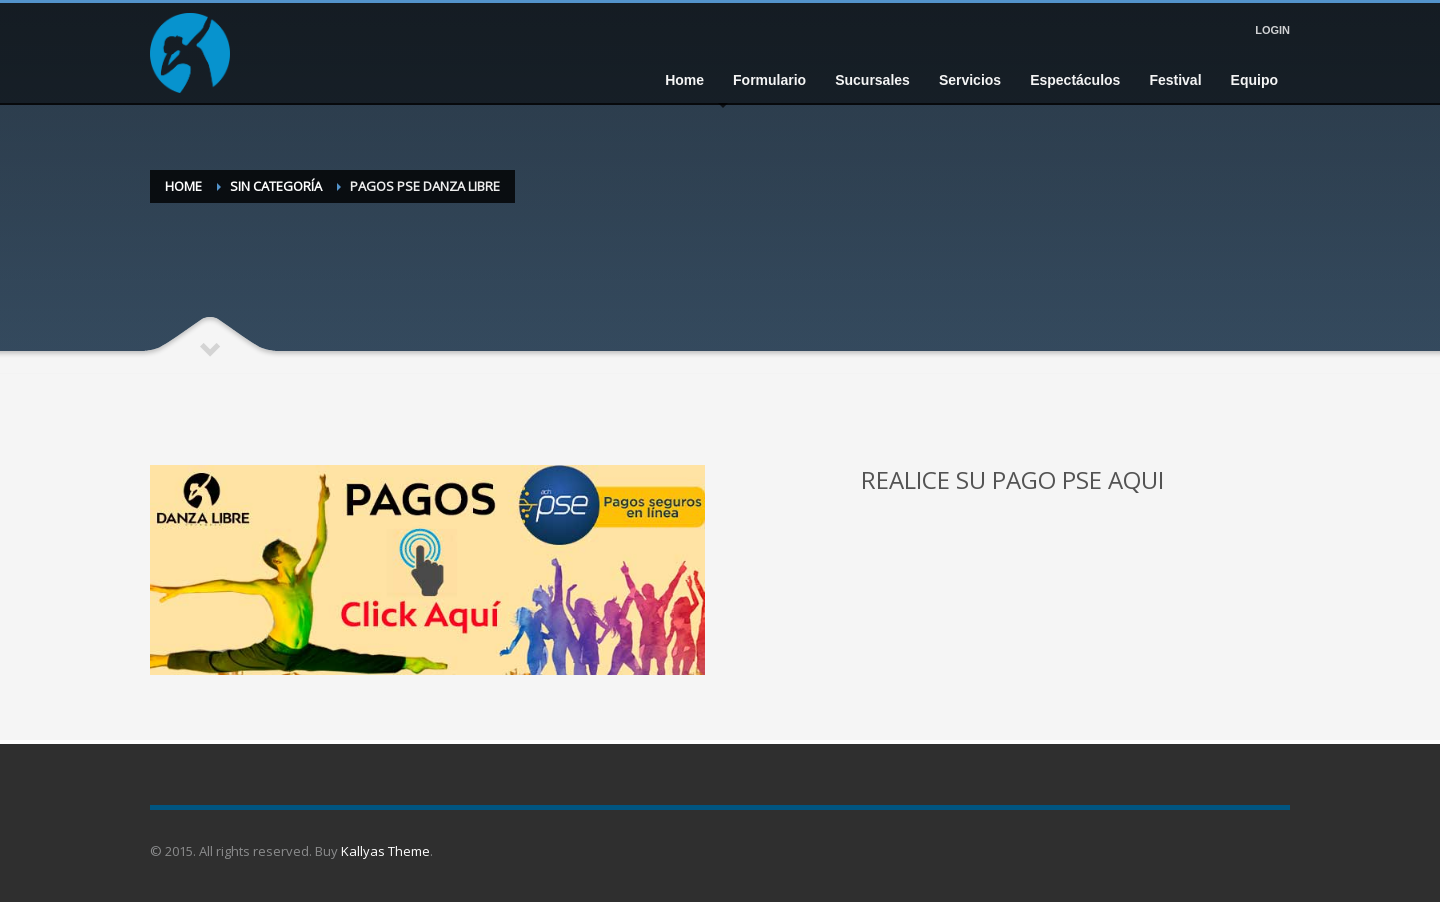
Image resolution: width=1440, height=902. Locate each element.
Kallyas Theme (385, 851)
